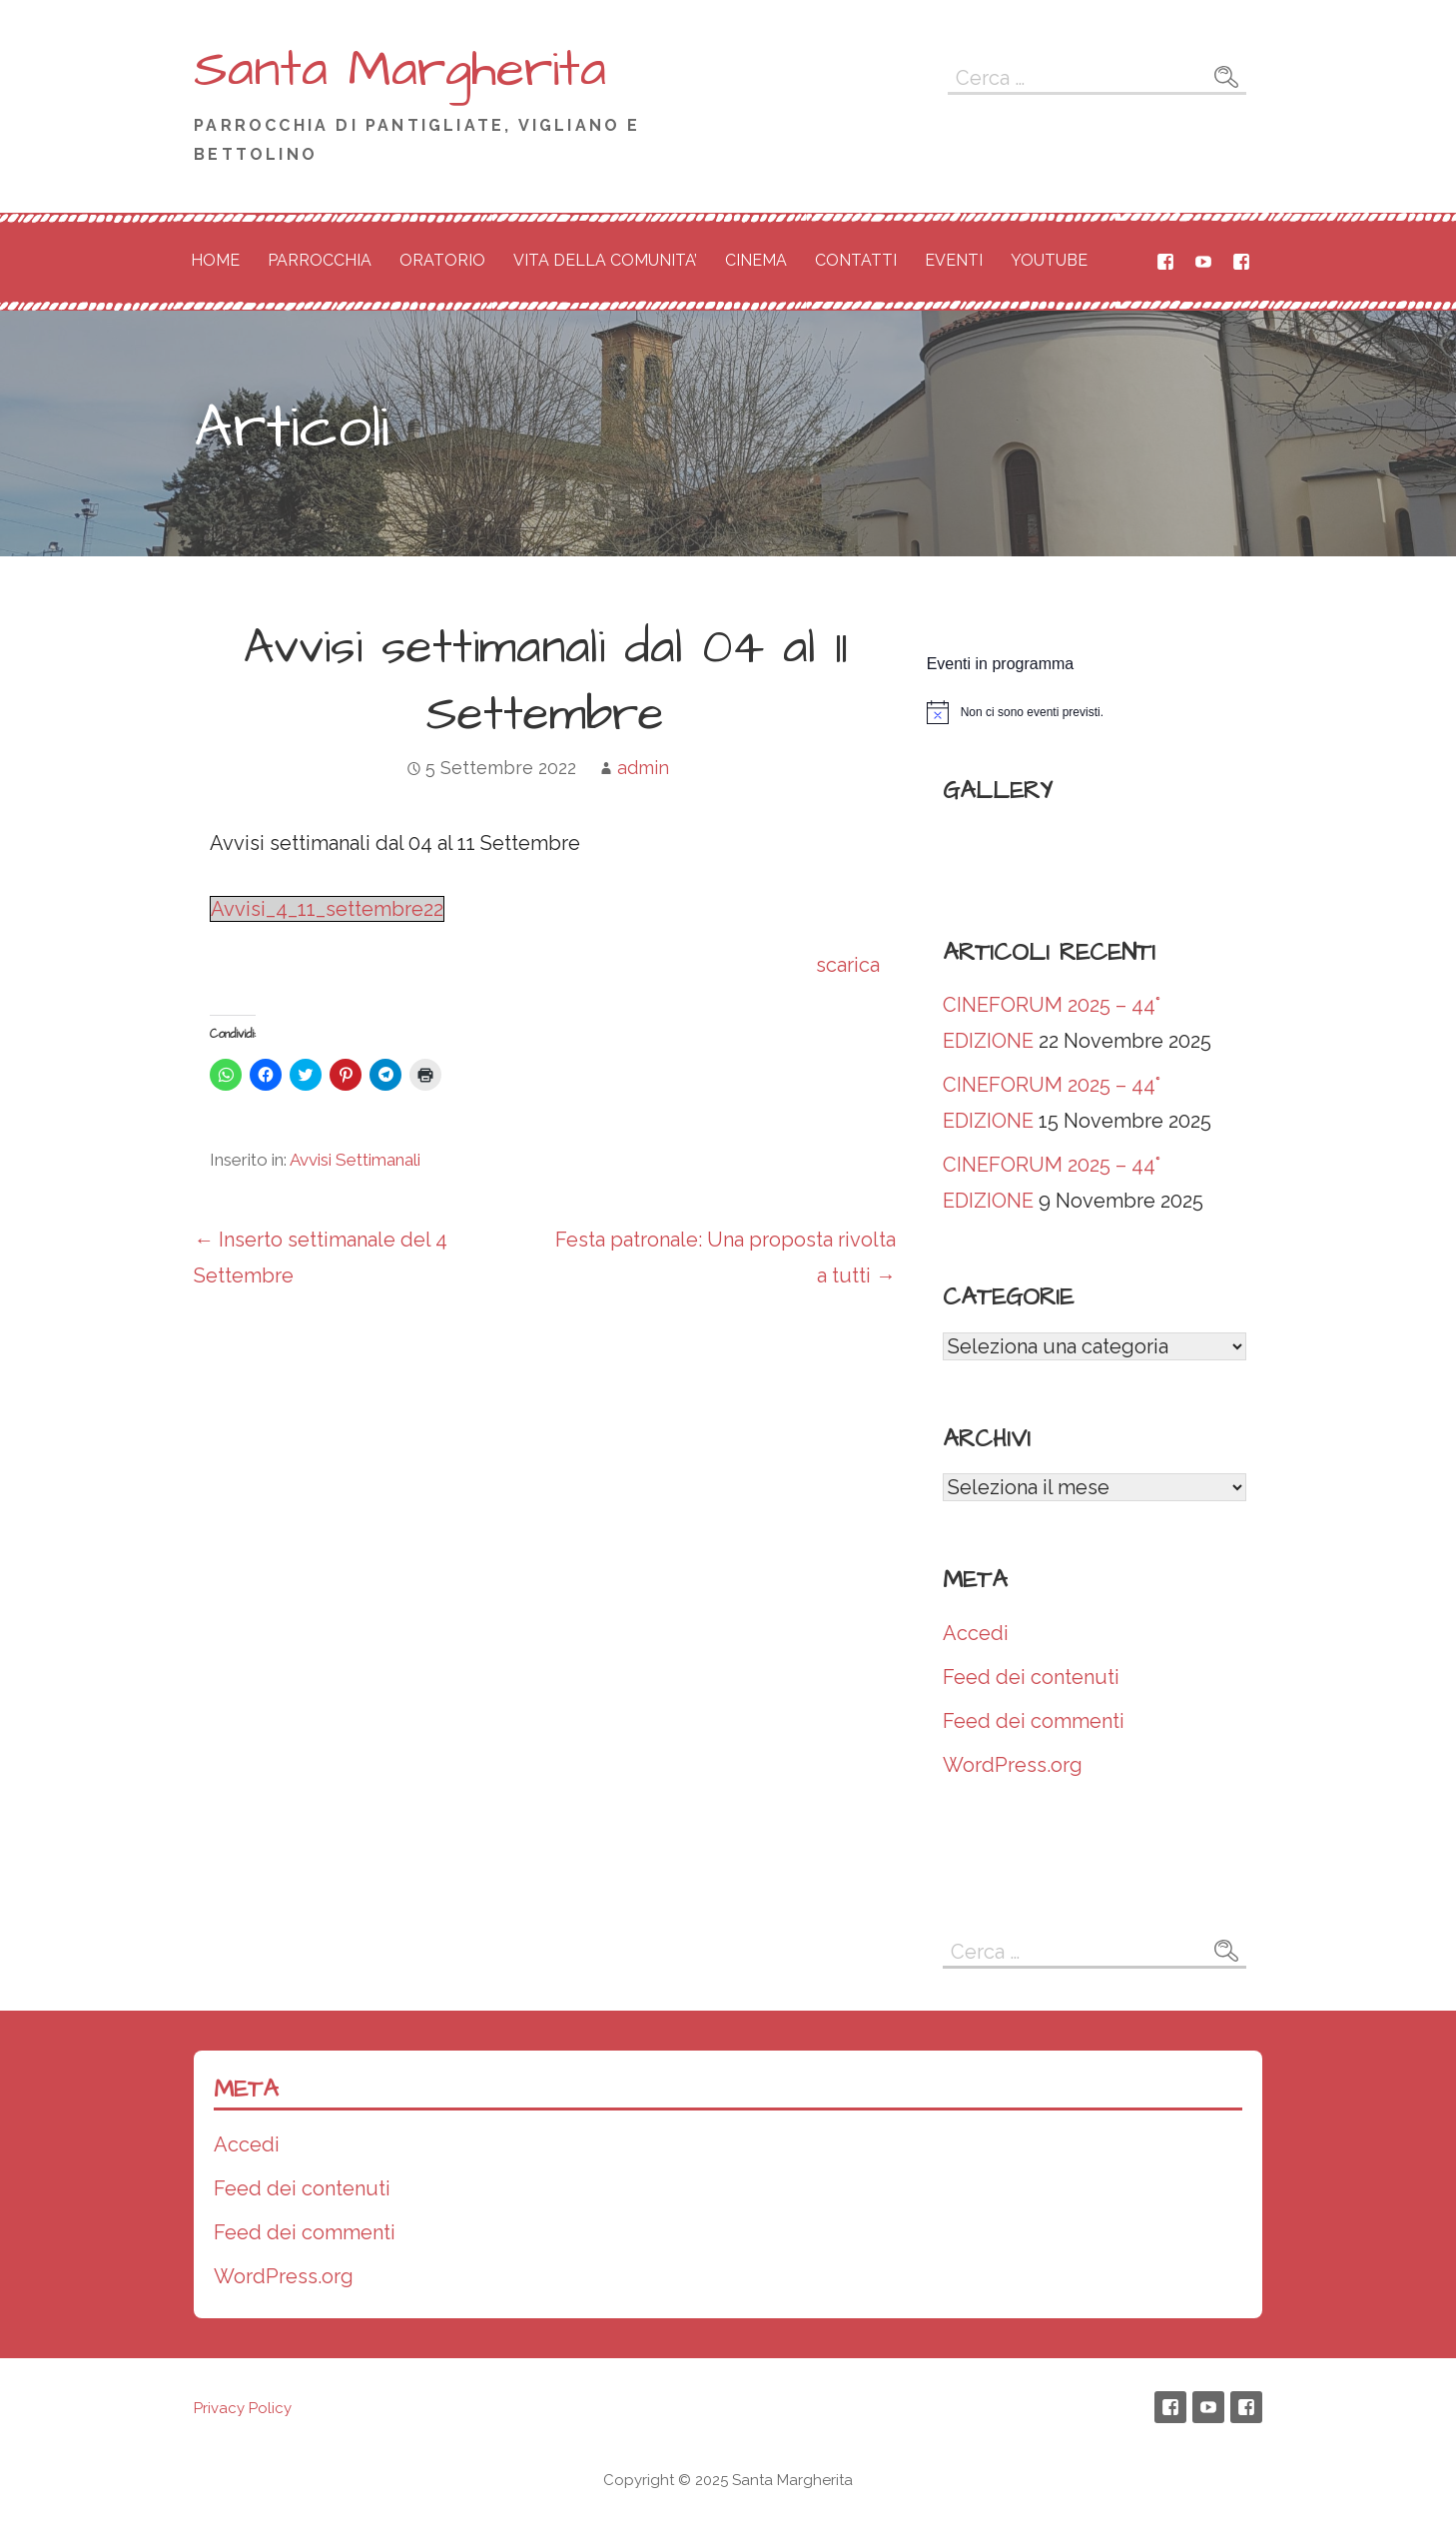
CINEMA (756, 260)
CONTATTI (856, 260)
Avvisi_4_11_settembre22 (327, 909)
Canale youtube (1203, 262)
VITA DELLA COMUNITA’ (605, 260)
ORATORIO (442, 260)
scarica (848, 965)
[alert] (1094, 712)
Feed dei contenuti (1031, 1677)
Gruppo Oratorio (1241, 262)
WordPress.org (1013, 1765)
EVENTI (954, 260)
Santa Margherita (400, 70)
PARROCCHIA (319, 260)
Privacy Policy (243, 2408)
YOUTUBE (1049, 260)
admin (643, 767)
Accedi (976, 1633)
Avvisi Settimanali (355, 1160)
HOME (215, 260)
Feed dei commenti (1033, 1721)
